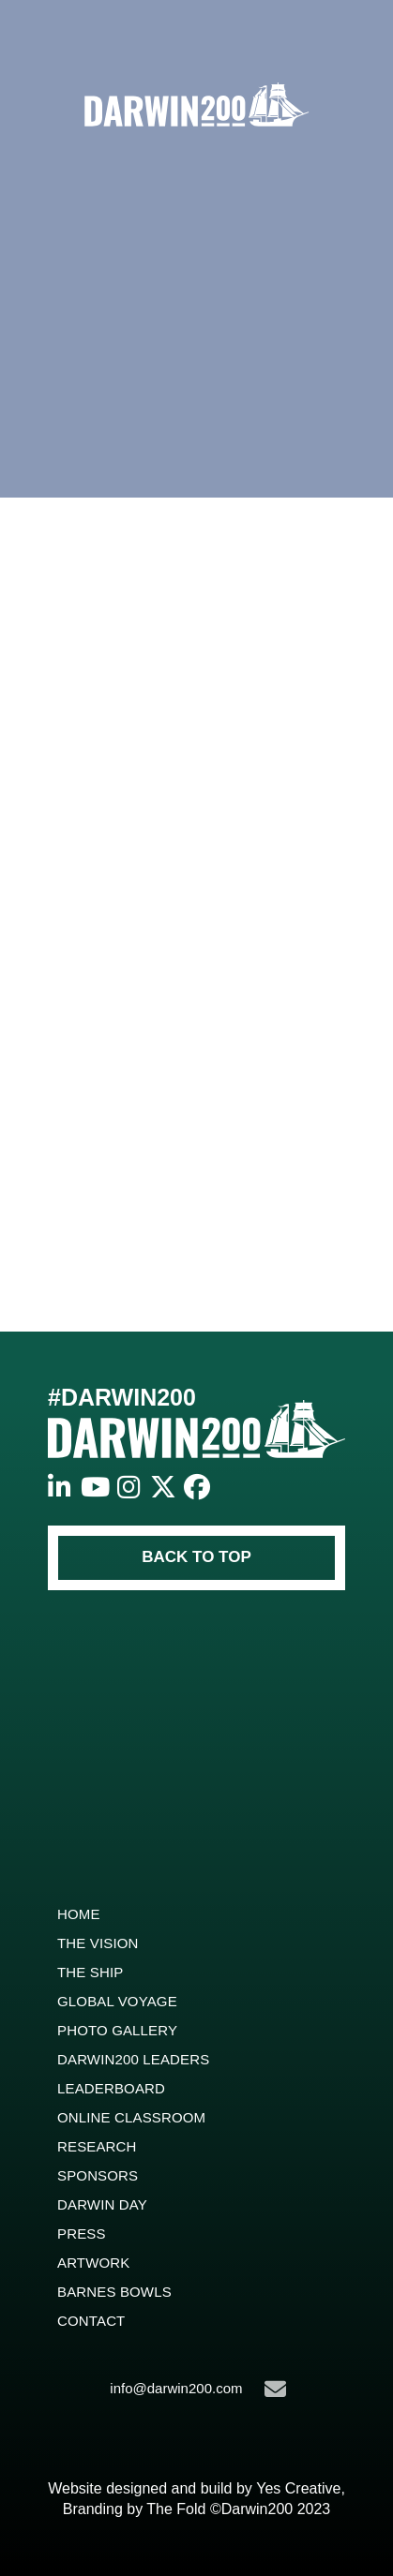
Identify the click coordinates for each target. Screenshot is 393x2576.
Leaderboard (111, 2088)
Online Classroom (131, 2117)
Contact (91, 2321)
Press (81, 2233)
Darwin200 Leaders (133, 2059)
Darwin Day (102, 2204)
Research (97, 2146)
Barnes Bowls (114, 2292)
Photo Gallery (117, 2030)
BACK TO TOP (196, 1557)
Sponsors (97, 2175)
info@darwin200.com (197, 2389)
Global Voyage (117, 2001)
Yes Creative (298, 2488)
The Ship (90, 1972)
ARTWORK (93, 2263)
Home (78, 1914)
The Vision (98, 1943)
